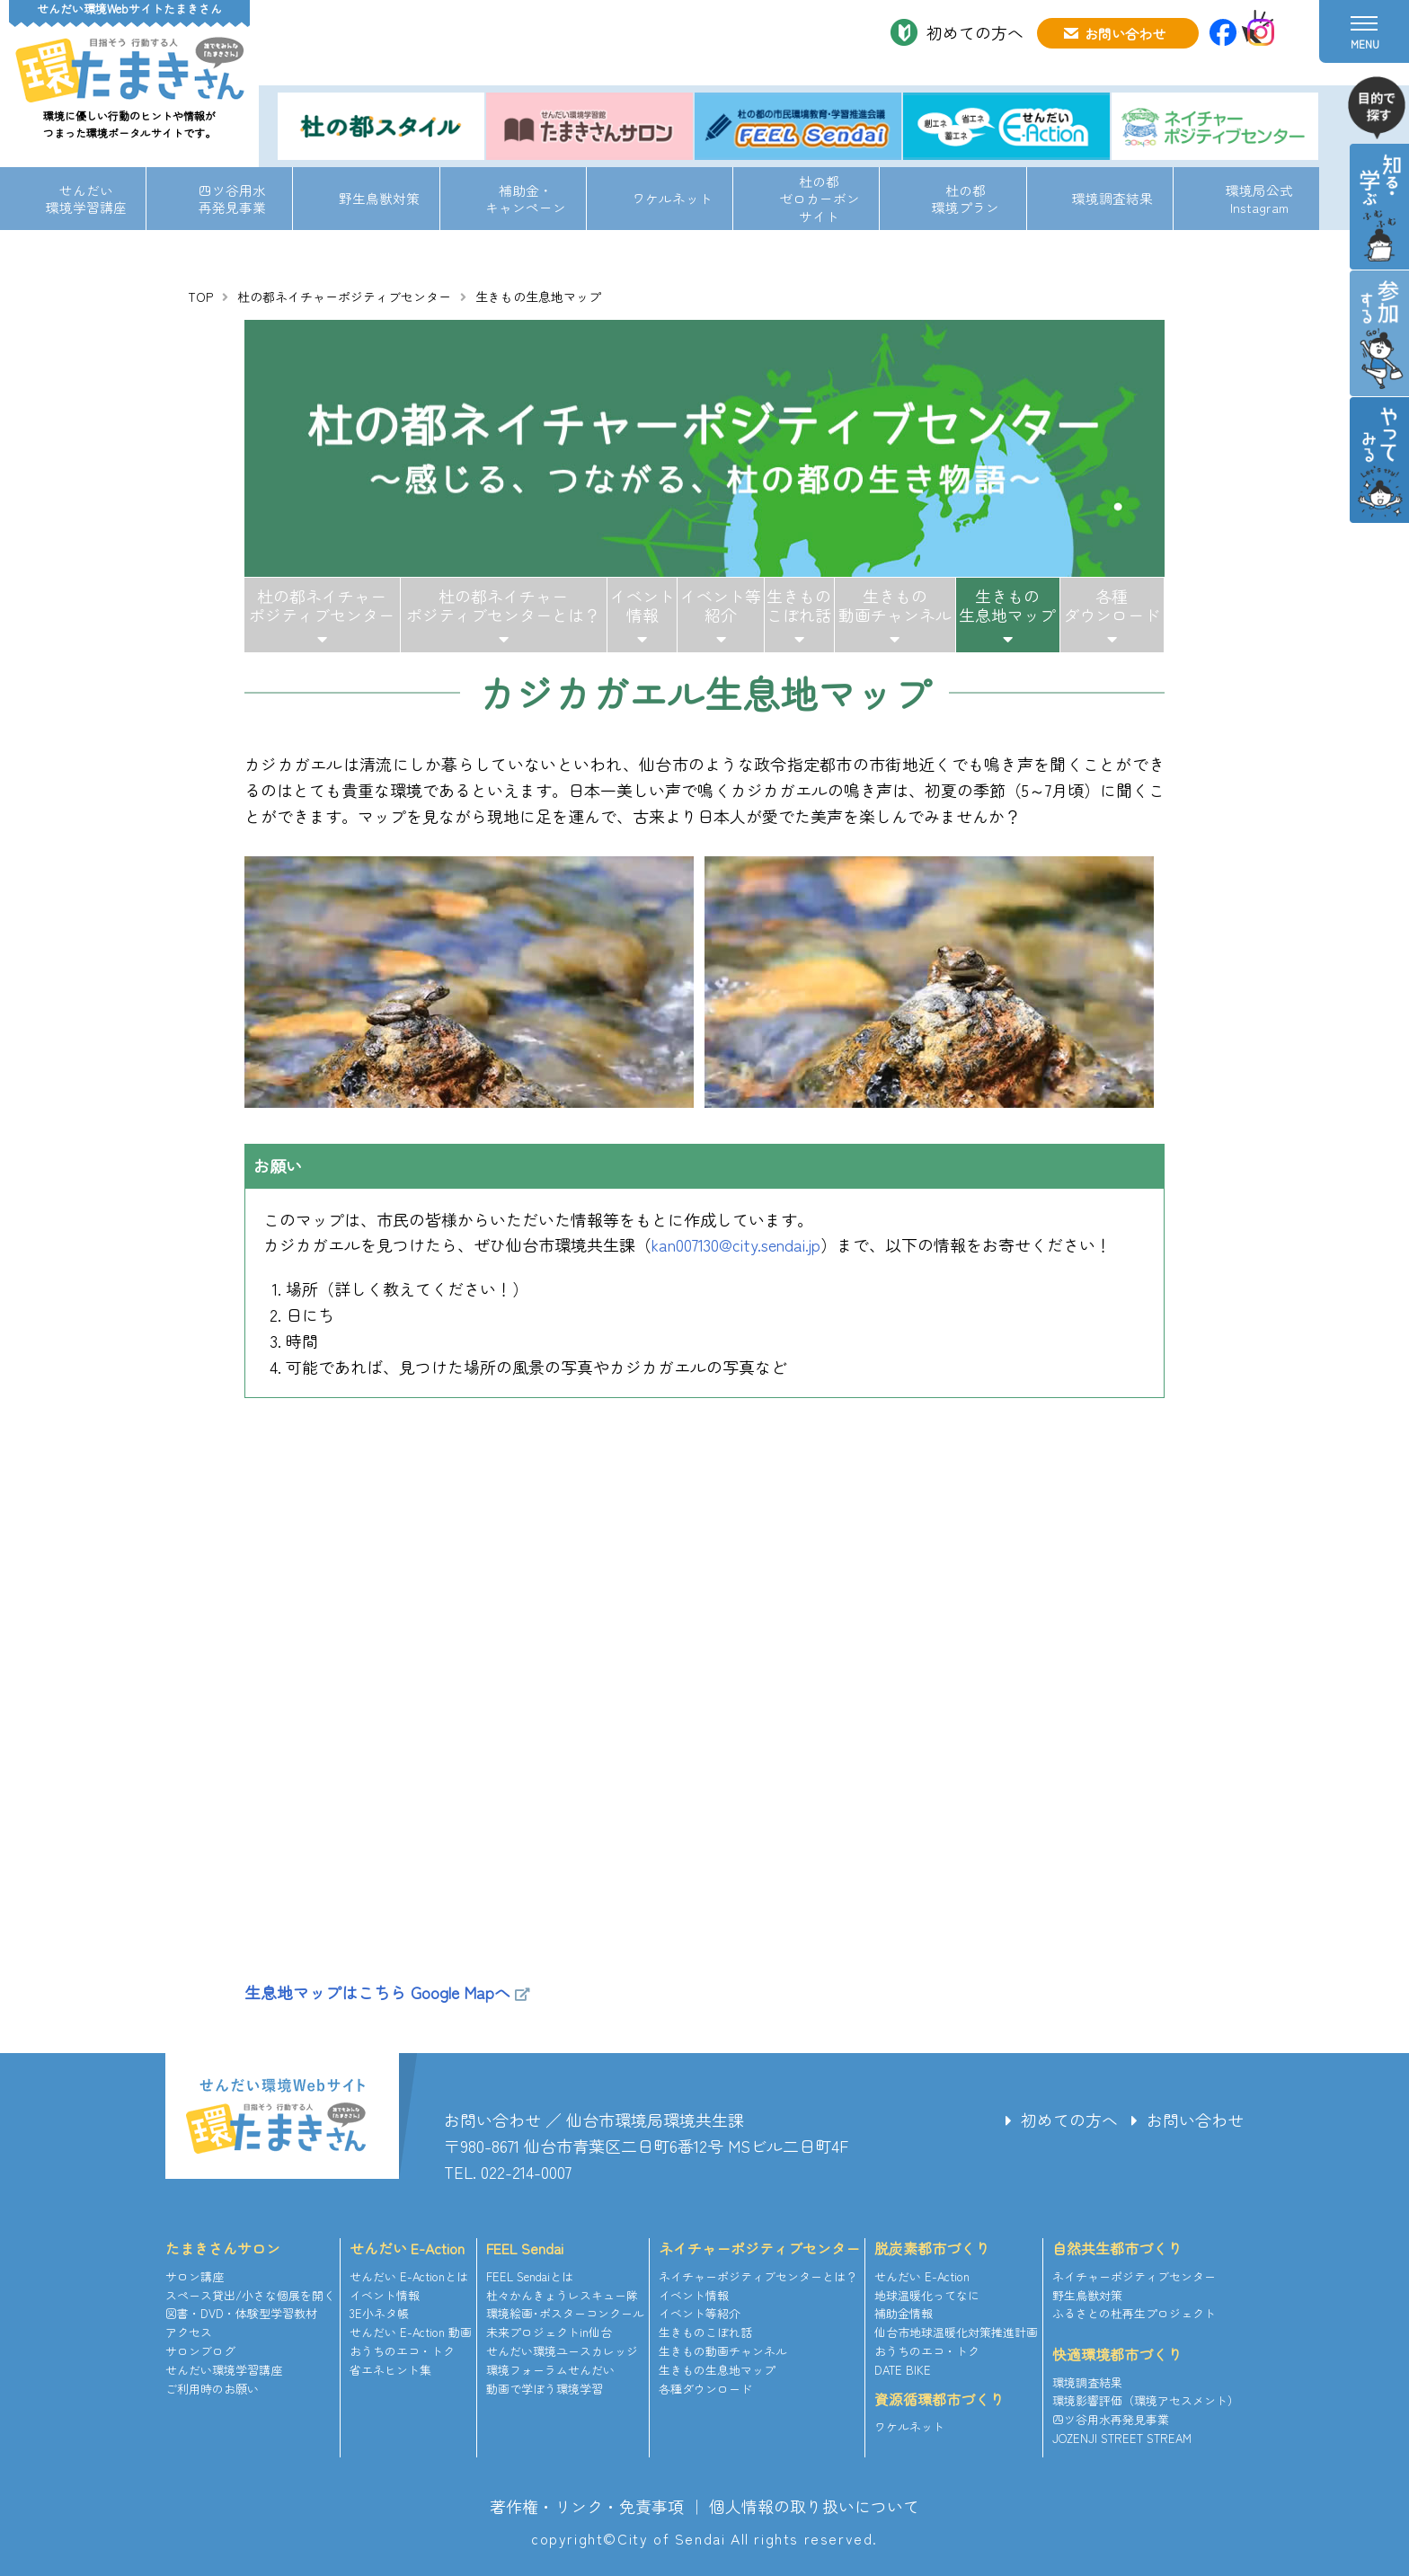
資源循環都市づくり (939, 2399)
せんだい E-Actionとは (409, 2276)
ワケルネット (672, 198)
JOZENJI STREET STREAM (1122, 2438)
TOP (200, 296)
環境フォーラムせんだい (550, 2369)
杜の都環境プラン (965, 199)
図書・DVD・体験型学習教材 (241, 2313)
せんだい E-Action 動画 (411, 2332)
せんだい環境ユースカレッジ (562, 2350)
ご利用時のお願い (212, 2388)
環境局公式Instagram (1259, 199)
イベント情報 (642, 605)
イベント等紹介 (720, 605)
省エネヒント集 (390, 2369)
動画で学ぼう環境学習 (544, 2388)
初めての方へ (975, 32)
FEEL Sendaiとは (529, 2276)
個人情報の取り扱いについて (814, 2506)
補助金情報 (903, 2313)
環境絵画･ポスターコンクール (565, 2313)
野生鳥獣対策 (379, 198)
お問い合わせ (1125, 33)
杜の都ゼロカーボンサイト (819, 198)
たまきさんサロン (222, 2248)
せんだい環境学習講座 (86, 199)
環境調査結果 (1112, 198)
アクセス (188, 2332)
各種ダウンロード (1111, 605)
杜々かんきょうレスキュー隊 (562, 2295)
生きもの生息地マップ (1007, 605)
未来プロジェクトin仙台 (549, 2332)
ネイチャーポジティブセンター (759, 2248)
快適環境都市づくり (1117, 2354)
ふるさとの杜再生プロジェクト (1134, 2313)
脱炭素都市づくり (931, 2248)
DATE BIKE (902, 2369)
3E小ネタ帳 (379, 2313)
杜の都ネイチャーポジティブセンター (344, 296)
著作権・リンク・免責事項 (587, 2506)
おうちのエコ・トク (402, 2350)
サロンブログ (200, 2350)
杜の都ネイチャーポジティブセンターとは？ (503, 605)
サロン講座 (194, 2276)
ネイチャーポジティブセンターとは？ (758, 2276)
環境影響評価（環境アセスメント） (1145, 2400)
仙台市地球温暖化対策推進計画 (956, 2332)
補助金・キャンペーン (525, 199)
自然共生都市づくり (1117, 2248)
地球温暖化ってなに (926, 2295)
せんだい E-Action (407, 2248)
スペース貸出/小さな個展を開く (250, 2295)
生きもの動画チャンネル (895, 605)
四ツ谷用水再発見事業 (232, 199)
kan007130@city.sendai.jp (735, 1244)
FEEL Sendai (524, 2248)
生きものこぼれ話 (799, 605)
